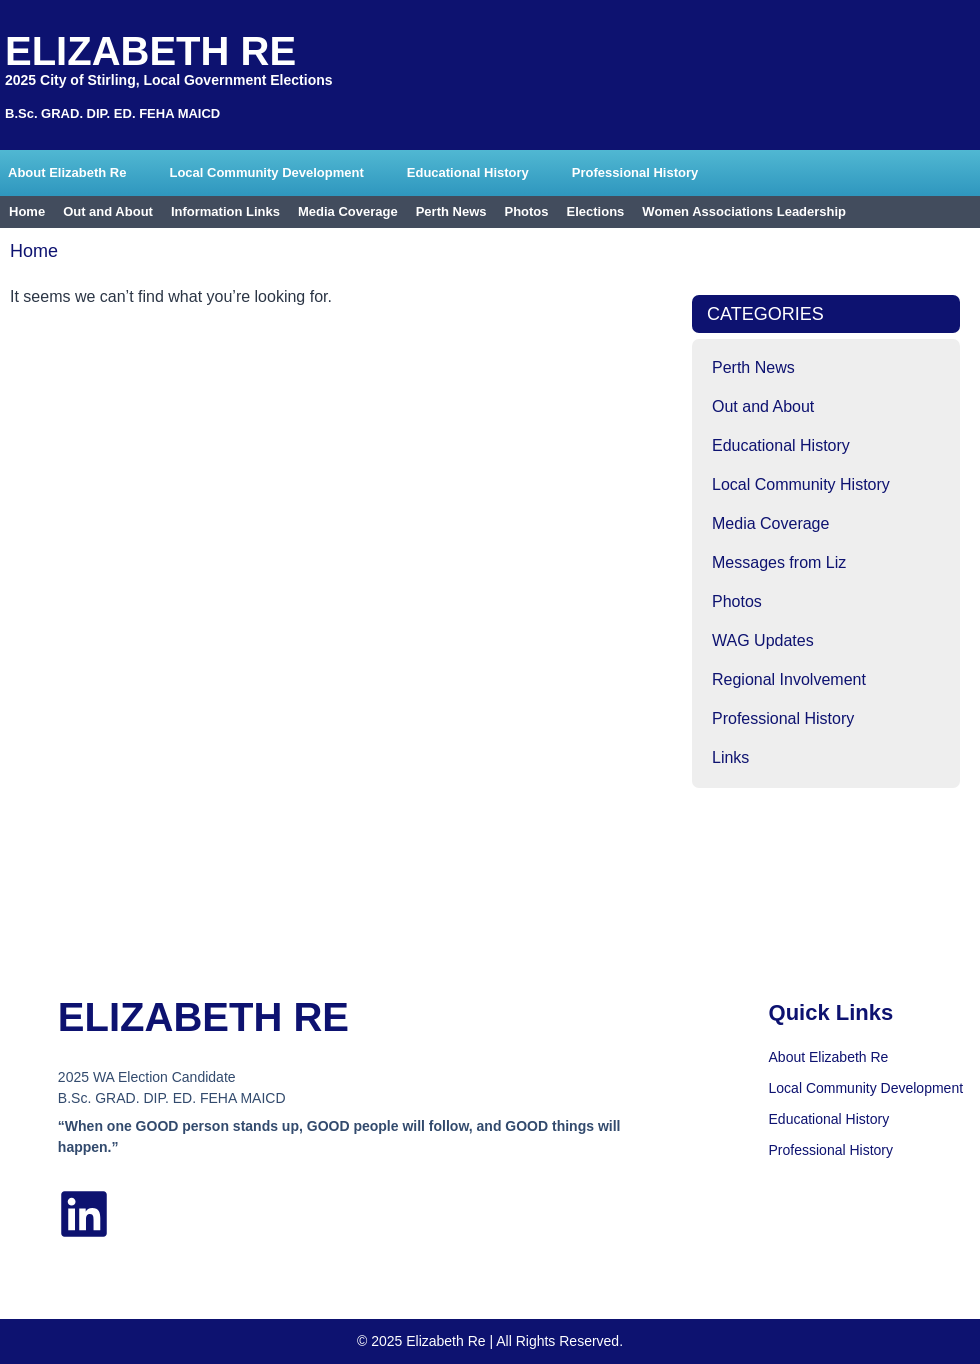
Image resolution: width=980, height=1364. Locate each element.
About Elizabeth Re (67, 172)
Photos (526, 211)
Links (730, 757)
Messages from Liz (779, 562)
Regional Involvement (789, 679)
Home (27, 211)
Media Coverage (348, 211)
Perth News (451, 211)
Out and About (108, 211)
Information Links (225, 211)
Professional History (635, 172)
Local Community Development (266, 172)
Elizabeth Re (150, 51)
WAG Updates (763, 640)
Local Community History (801, 484)
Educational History (468, 172)
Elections (596, 211)
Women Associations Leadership (744, 211)
